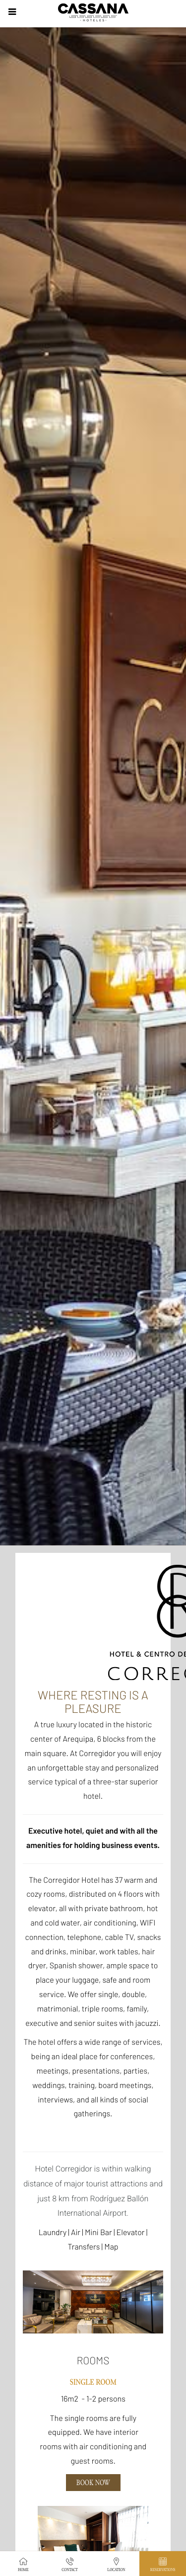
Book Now (93, 2483)
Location (116, 2564)
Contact (70, 2564)
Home (23, 2564)
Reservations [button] (163, 2564)
